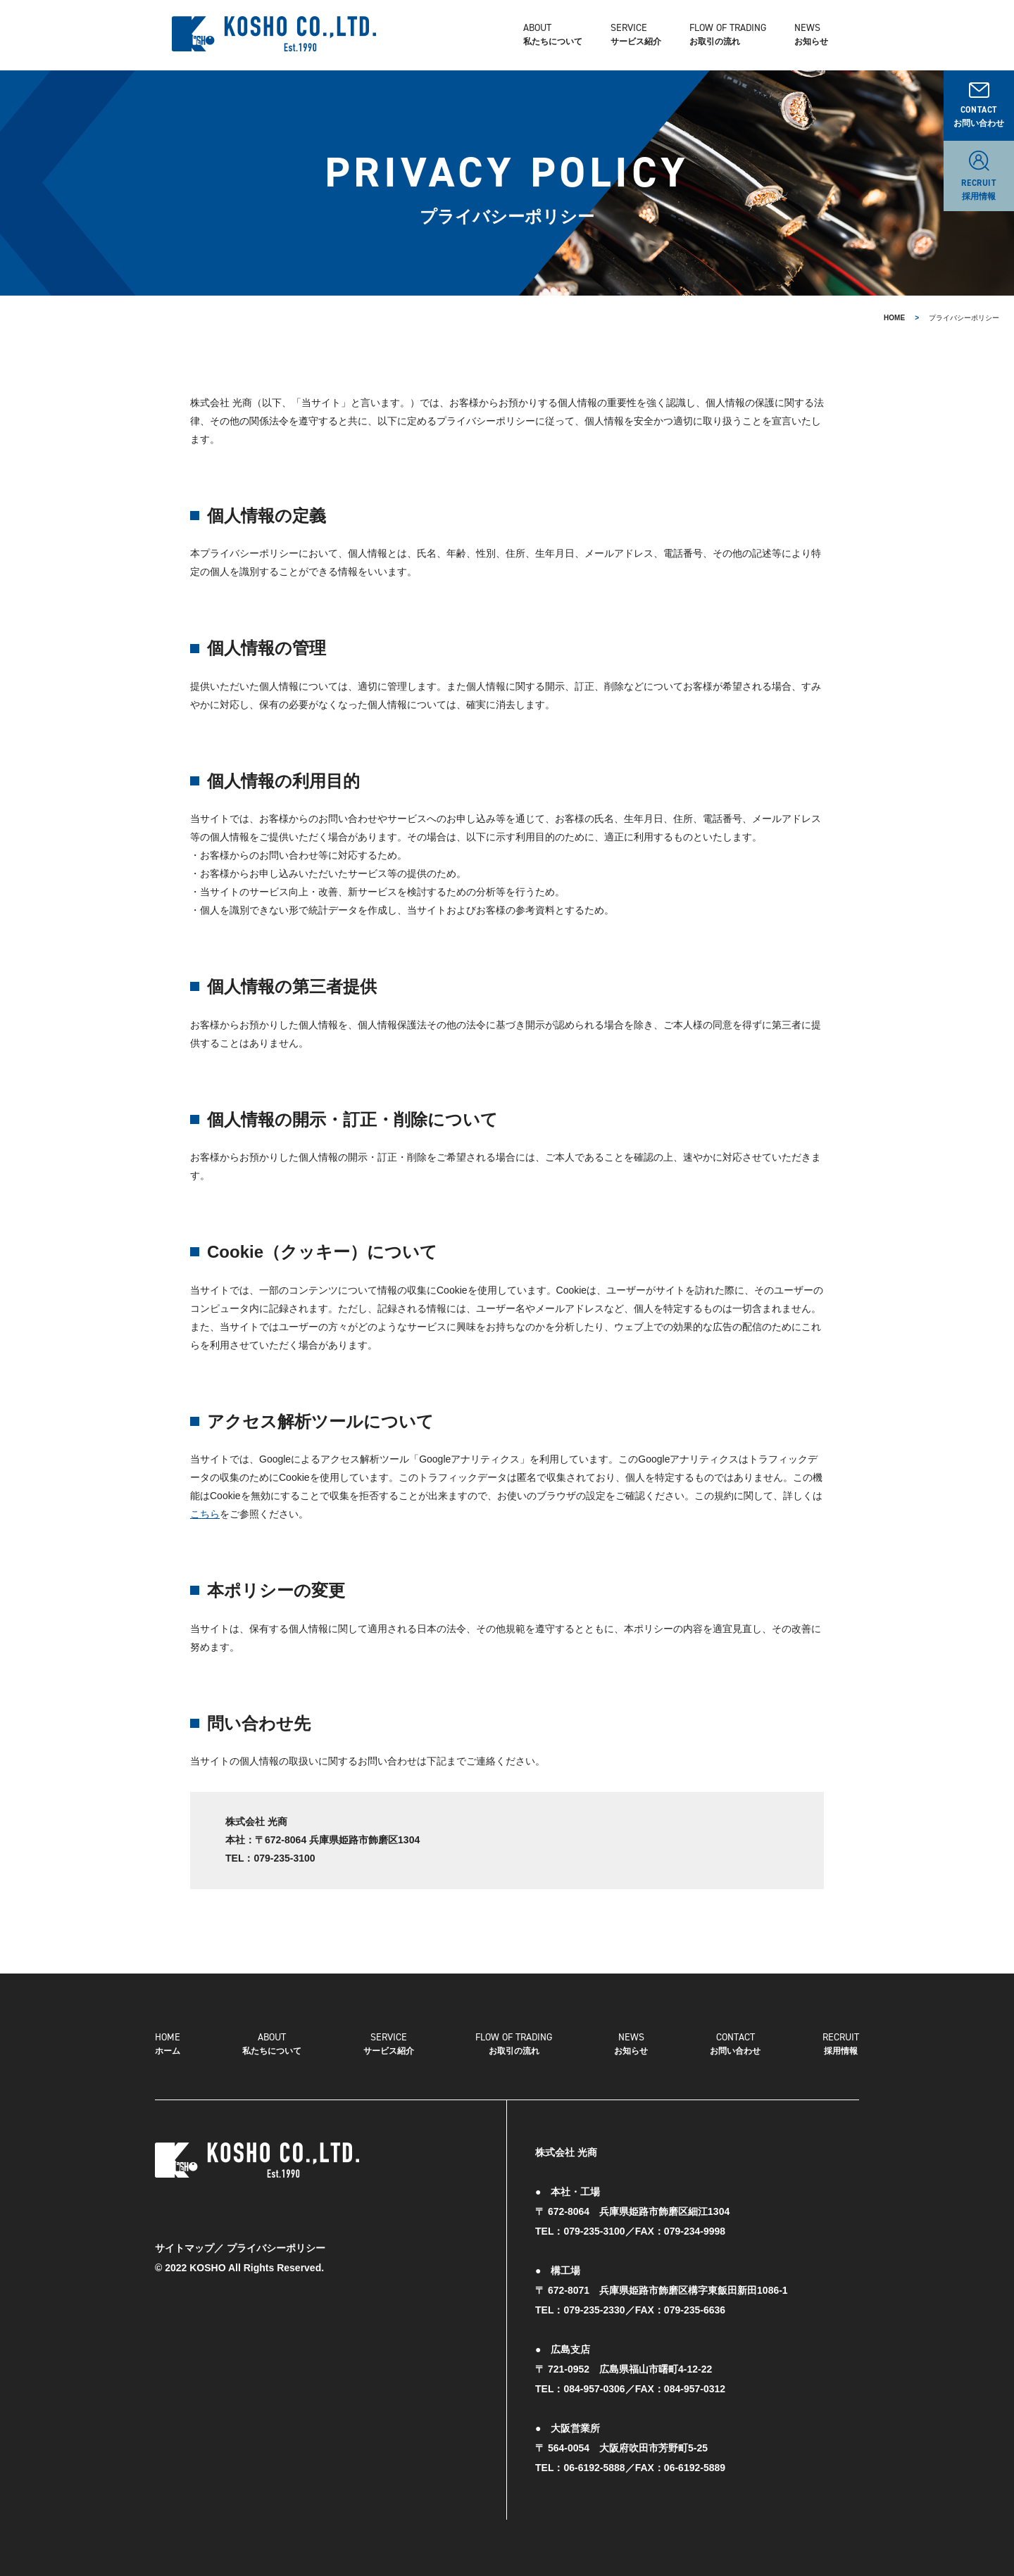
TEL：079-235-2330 (580, 2310)
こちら (205, 1514)
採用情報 (840, 2043)
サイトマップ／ (189, 2248)
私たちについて (569, 35)
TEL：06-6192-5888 (580, 2467)
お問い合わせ (735, 2043)
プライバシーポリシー (276, 2248)
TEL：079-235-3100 (580, 2231)
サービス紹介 (388, 2043)
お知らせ (828, 35)
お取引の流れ (513, 2043)
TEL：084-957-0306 (580, 2388)
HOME (894, 318)
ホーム (167, 2043)
